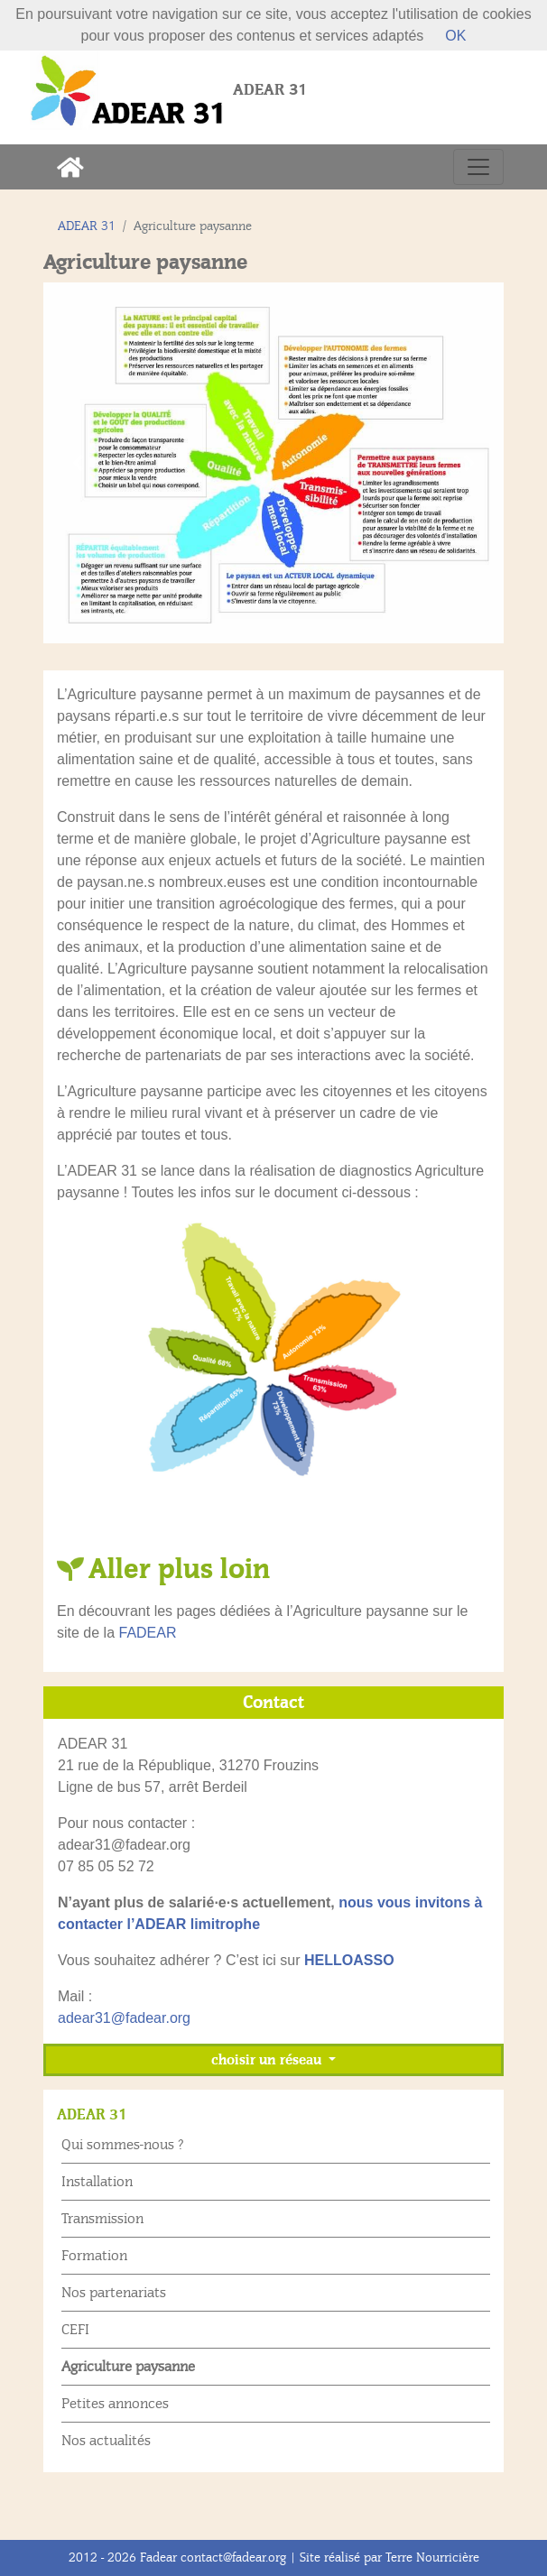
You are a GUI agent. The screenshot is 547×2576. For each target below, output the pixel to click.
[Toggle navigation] (478, 167)
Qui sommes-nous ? (122, 2145)
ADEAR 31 (87, 226)
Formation (94, 2256)
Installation (97, 2182)
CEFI (75, 2330)
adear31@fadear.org (124, 2018)
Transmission (102, 2219)
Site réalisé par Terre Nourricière (389, 2557)
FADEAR (147, 1632)
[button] (78, 462)
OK (455, 35)
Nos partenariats (113, 2293)
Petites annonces (115, 2404)
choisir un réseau (268, 2060)
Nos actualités (106, 2441)
